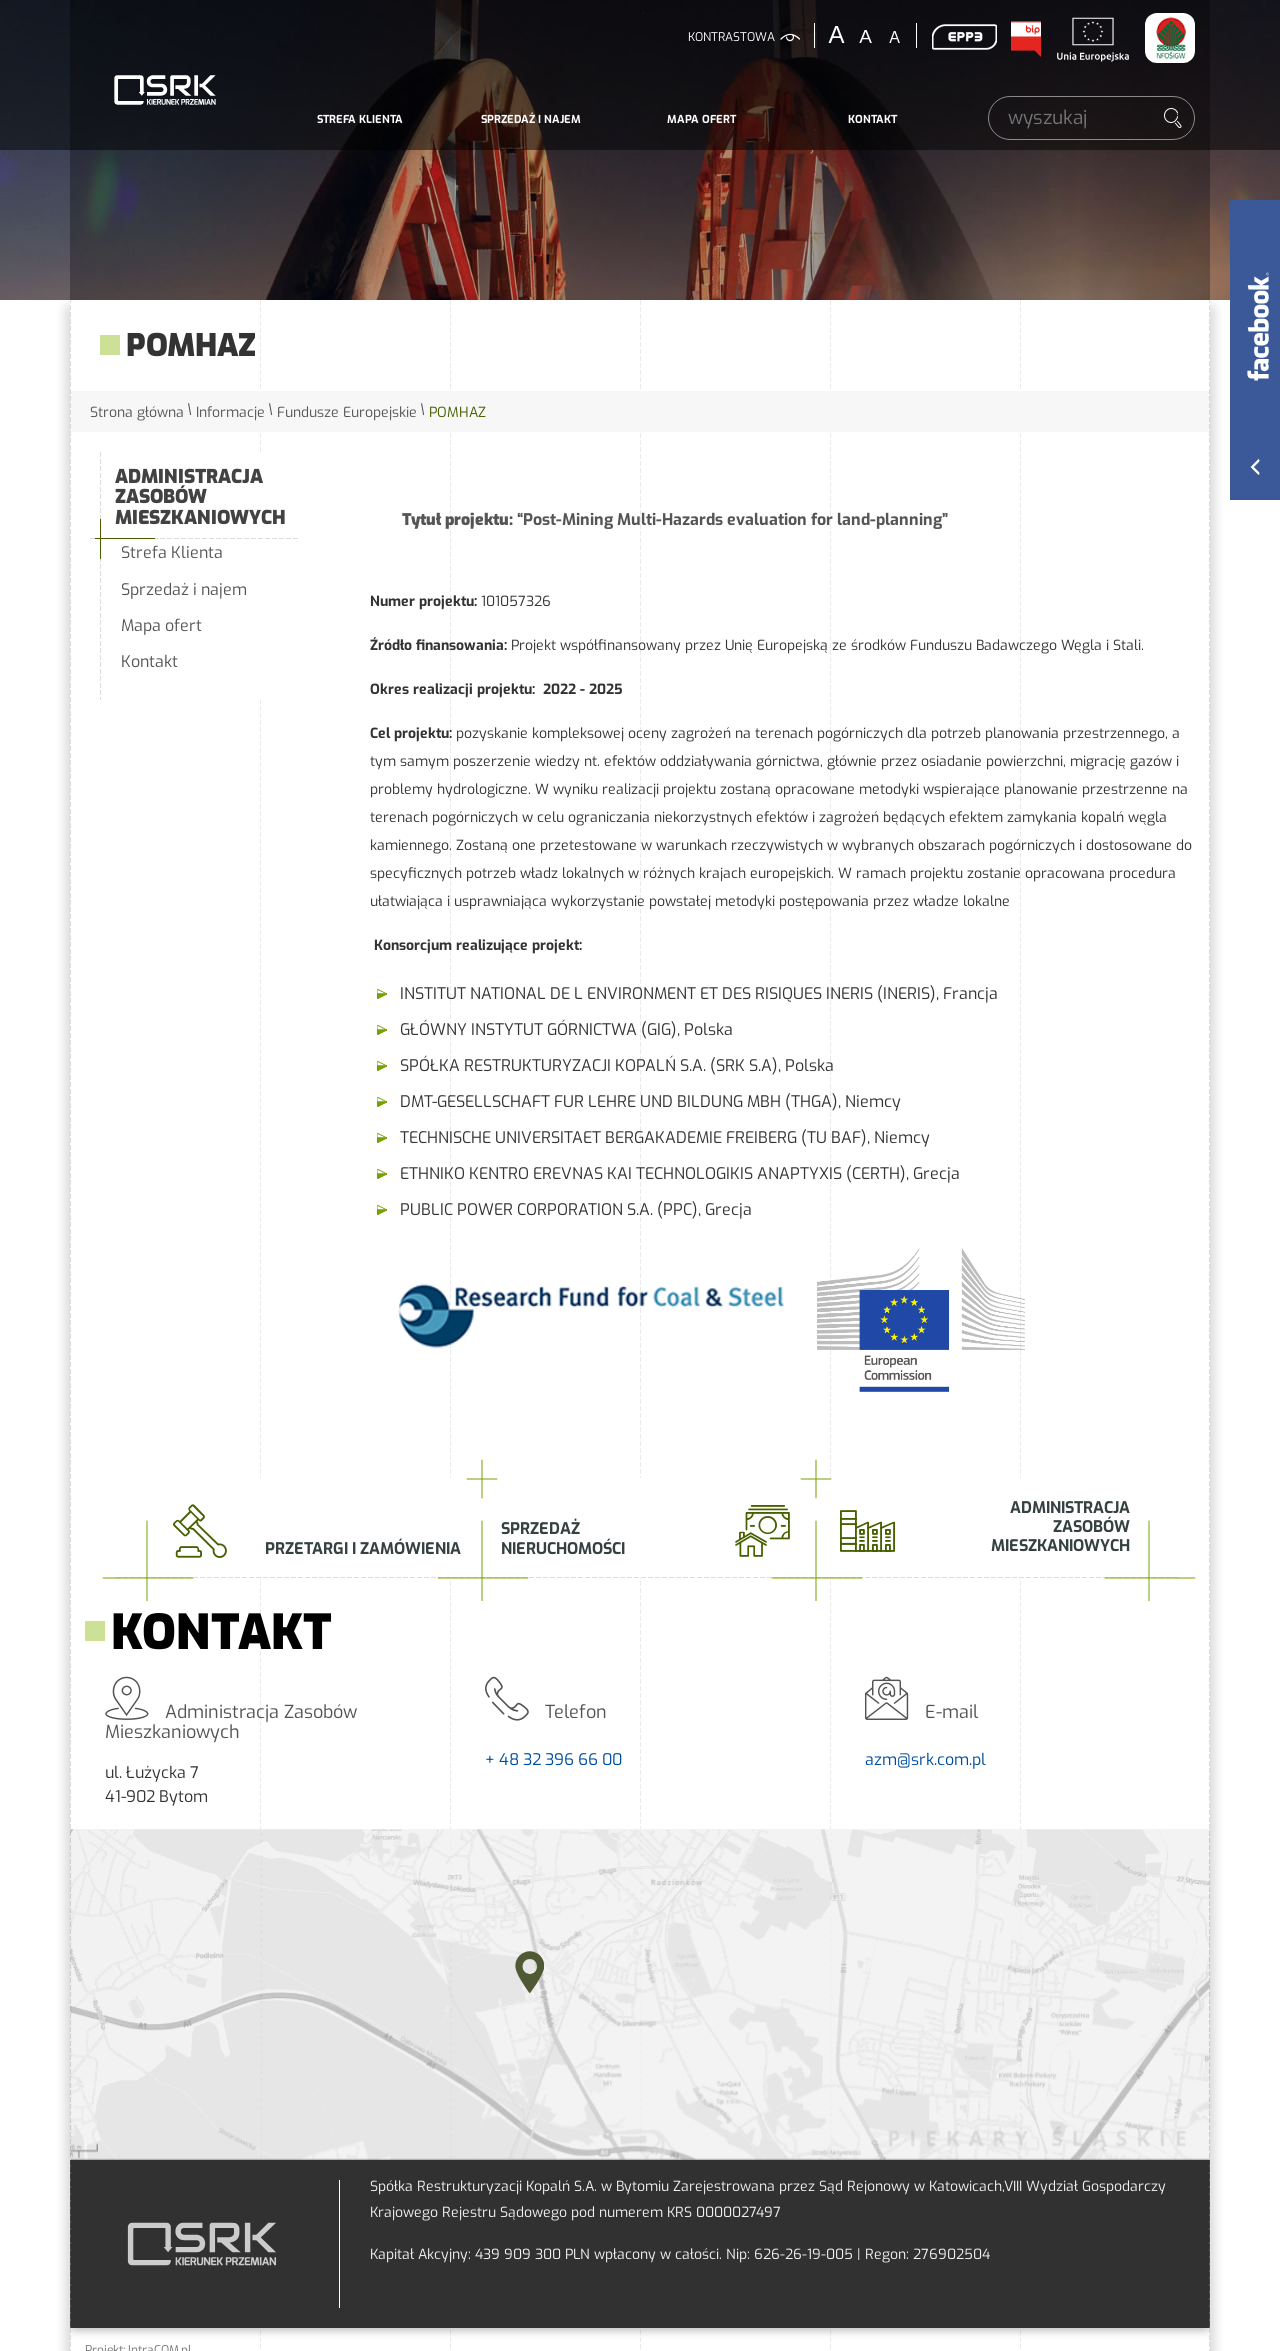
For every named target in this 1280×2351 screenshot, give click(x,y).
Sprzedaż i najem (531, 119)
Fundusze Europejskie (347, 412)
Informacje (230, 412)
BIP (1025, 39)
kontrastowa (731, 37)
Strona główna (137, 412)
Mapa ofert (701, 119)
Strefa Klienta (360, 119)
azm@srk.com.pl (925, 1759)
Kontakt (872, 119)
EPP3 (964, 37)
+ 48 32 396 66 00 (553, 1759)
